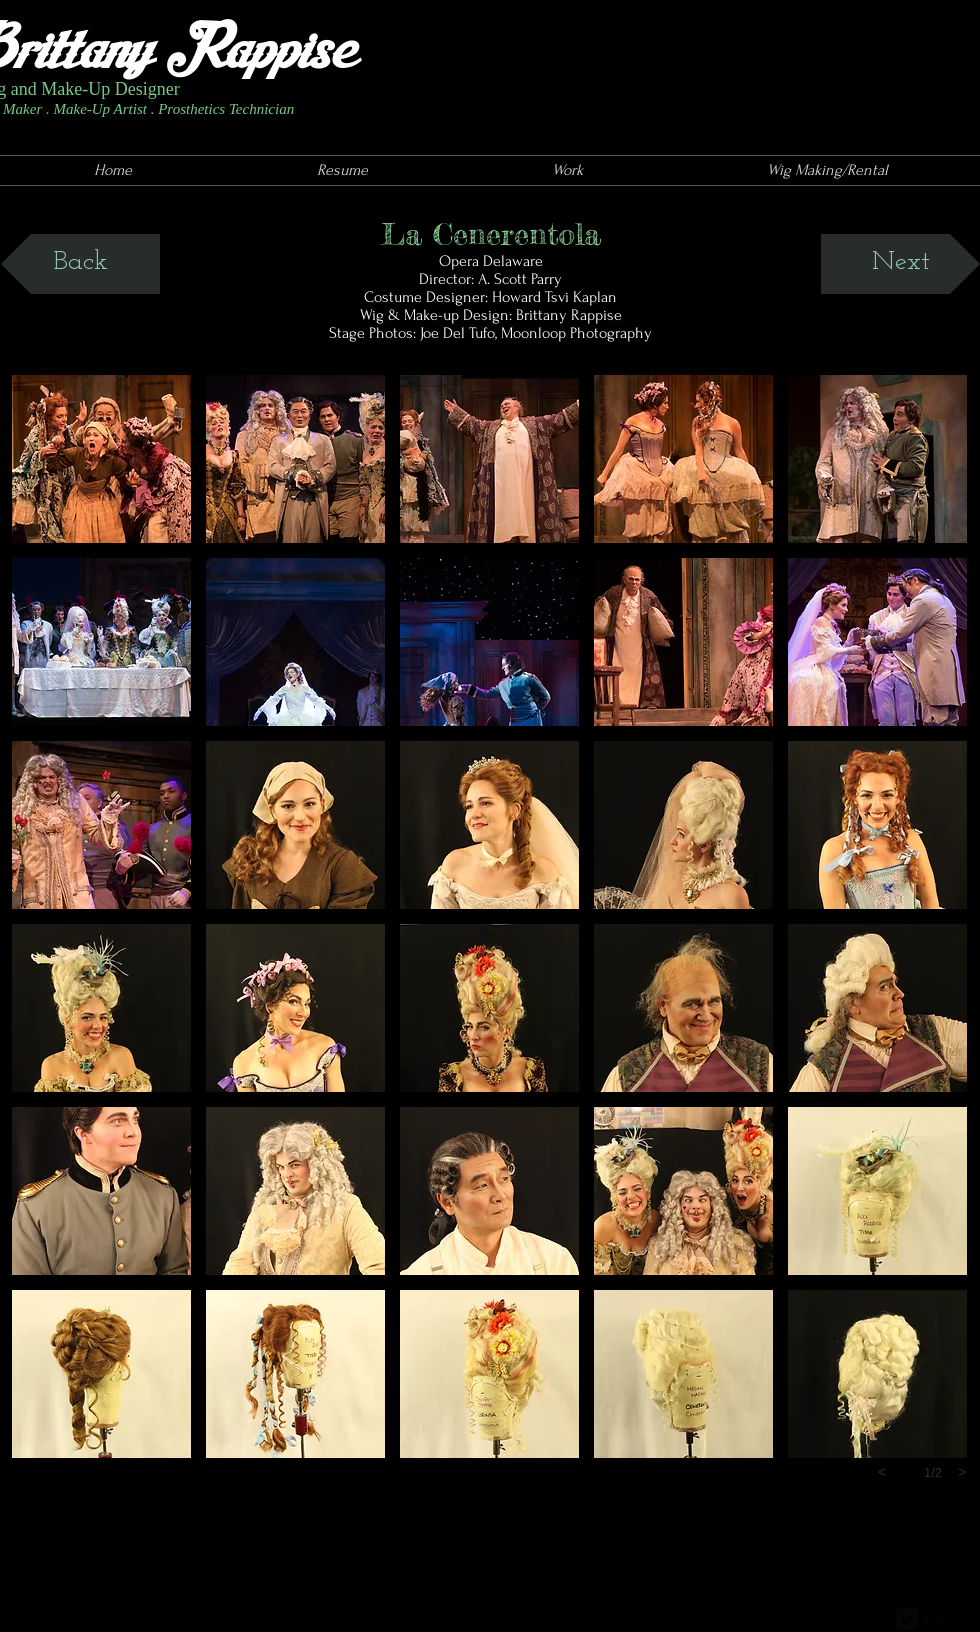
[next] (962, 1472)
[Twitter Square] (907, 1619)
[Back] (80, 264)
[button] (101, 459)
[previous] (882, 1472)
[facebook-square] (934, 1619)
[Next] (900, 264)
